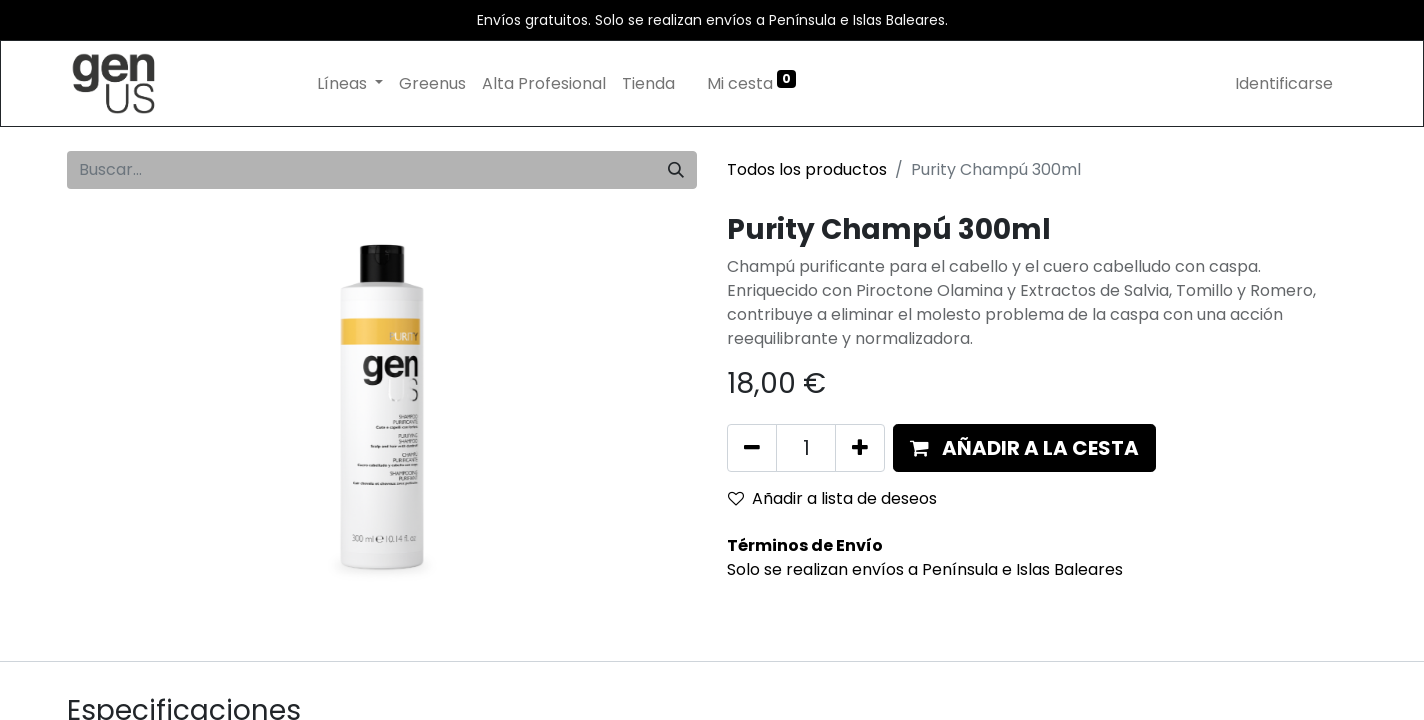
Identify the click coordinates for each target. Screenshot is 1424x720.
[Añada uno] (860, 448)
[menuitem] (432, 84)
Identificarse (1284, 83)
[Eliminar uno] (752, 448)
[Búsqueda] (676, 170)
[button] (1024, 448)
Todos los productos (807, 169)
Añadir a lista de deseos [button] (832, 498)
